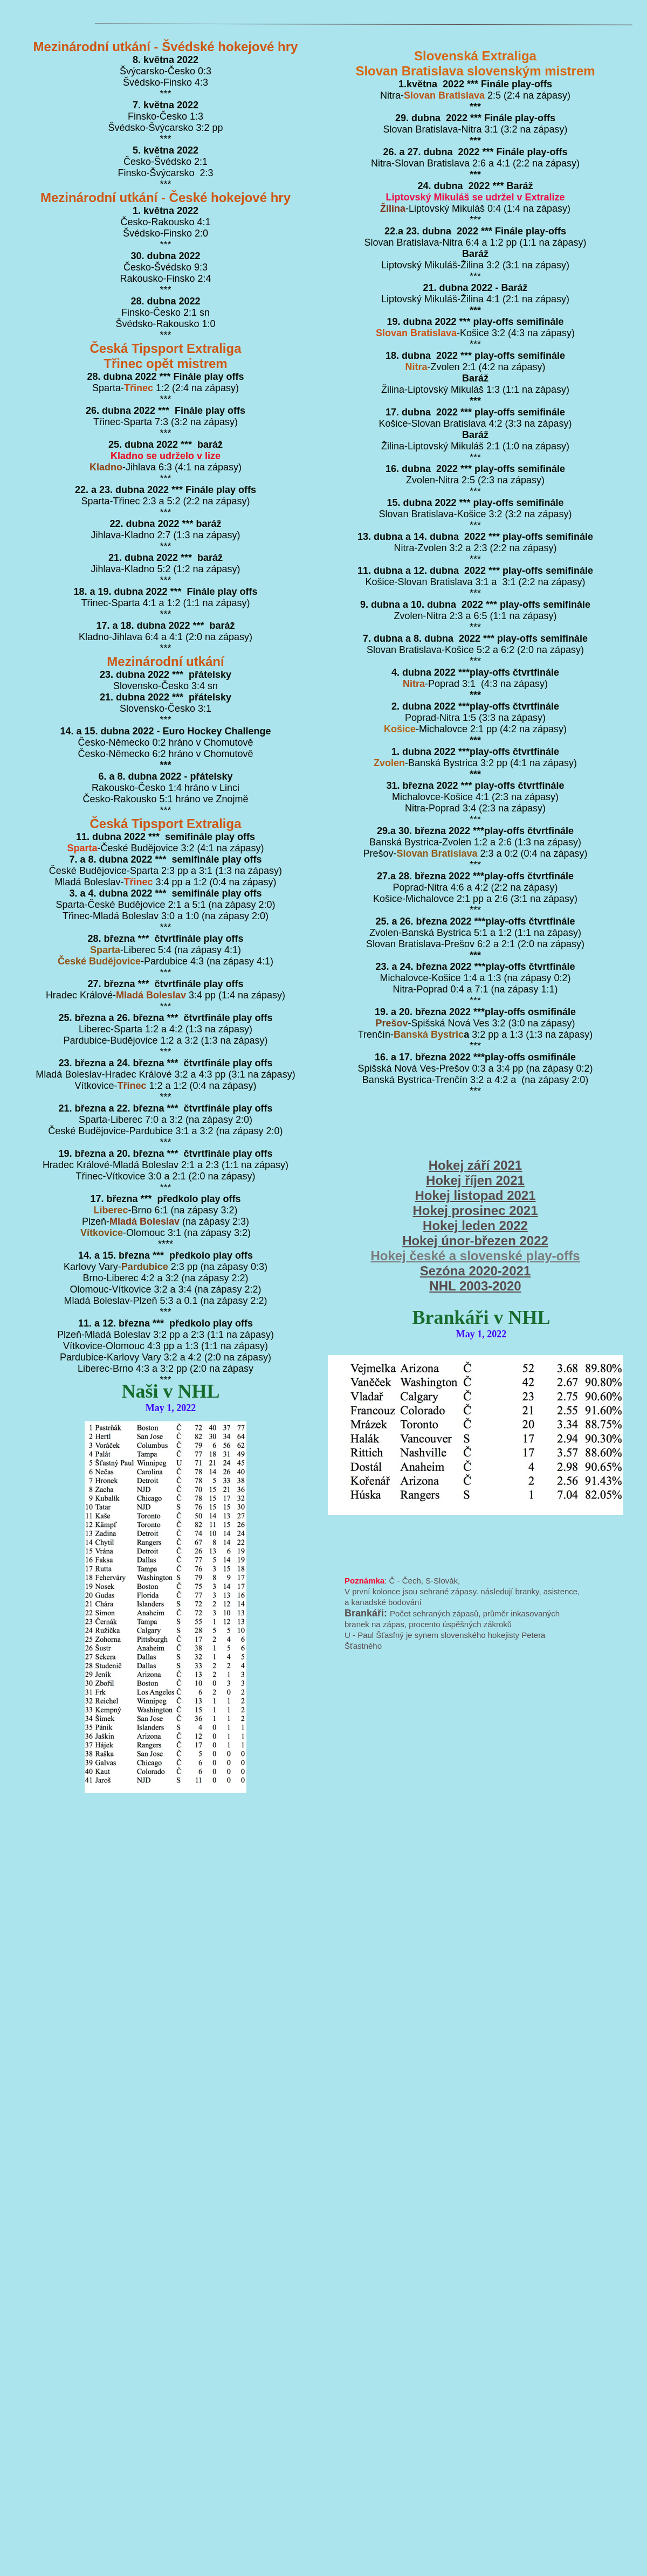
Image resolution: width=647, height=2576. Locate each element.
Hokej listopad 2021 (475, 1195)
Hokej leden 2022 (475, 1225)
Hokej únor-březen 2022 (475, 1240)
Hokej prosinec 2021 (475, 1210)
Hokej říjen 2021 (475, 1180)
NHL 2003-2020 (475, 1286)
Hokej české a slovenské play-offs (475, 1255)
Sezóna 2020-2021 (475, 1270)
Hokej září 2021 (475, 1165)
